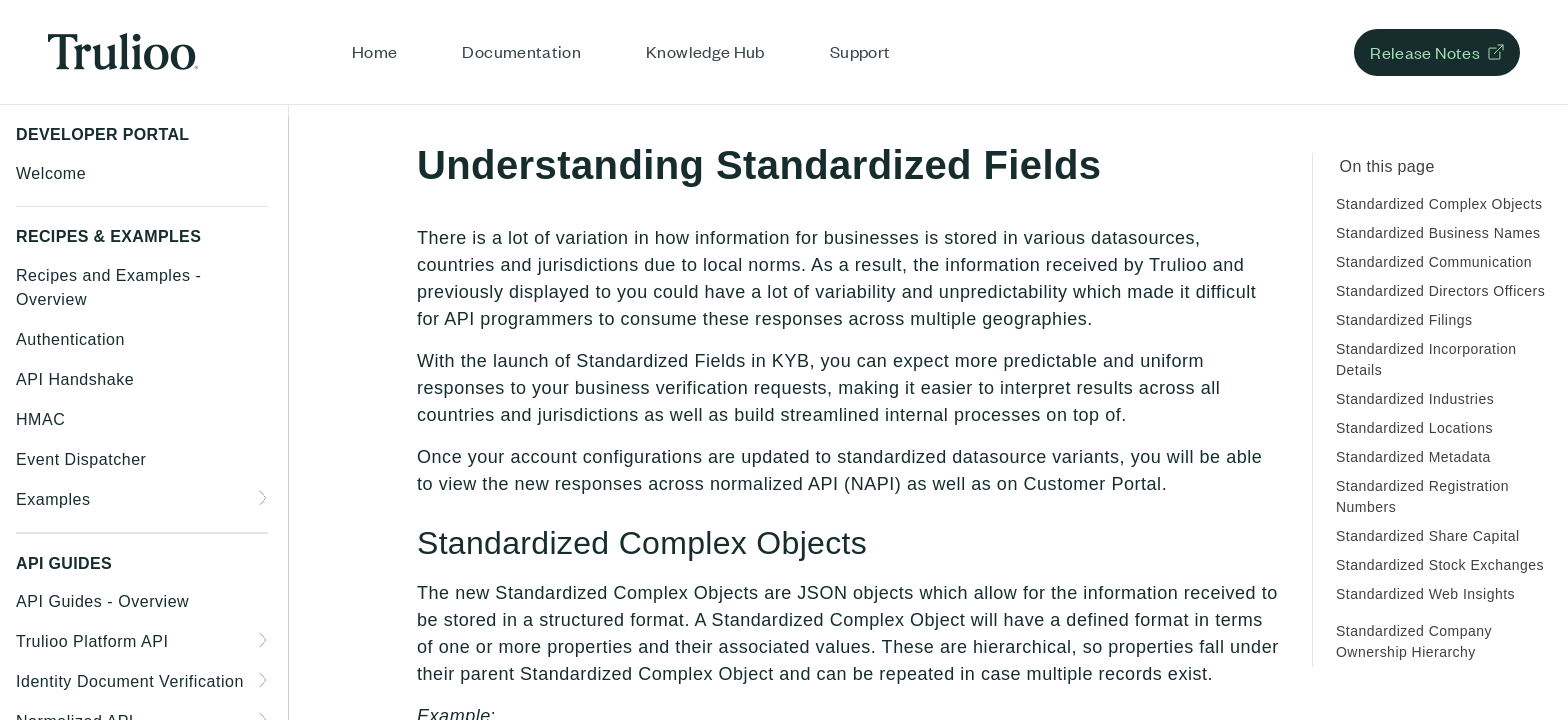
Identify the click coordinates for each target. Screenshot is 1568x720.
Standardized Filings (1404, 320)
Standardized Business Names (1438, 233)
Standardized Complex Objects (1439, 204)
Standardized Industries (1415, 399)
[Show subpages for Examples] (264, 498)
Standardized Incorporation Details (1426, 359)
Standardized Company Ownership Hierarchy (1414, 641)
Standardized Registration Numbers (1422, 496)
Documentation (521, 51)
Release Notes (1425, 52)
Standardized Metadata (1413, 457)
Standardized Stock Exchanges (1440, 565)
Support (860, 51)
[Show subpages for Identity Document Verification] (264, 680)
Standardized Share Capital (1428, 536)
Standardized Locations (1414, 428)
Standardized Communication (1434, 262)
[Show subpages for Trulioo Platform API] (264, 640)
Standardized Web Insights (1425, 594)
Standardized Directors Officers (1440, 291)
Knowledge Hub (705, 51)
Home (374, 51)
